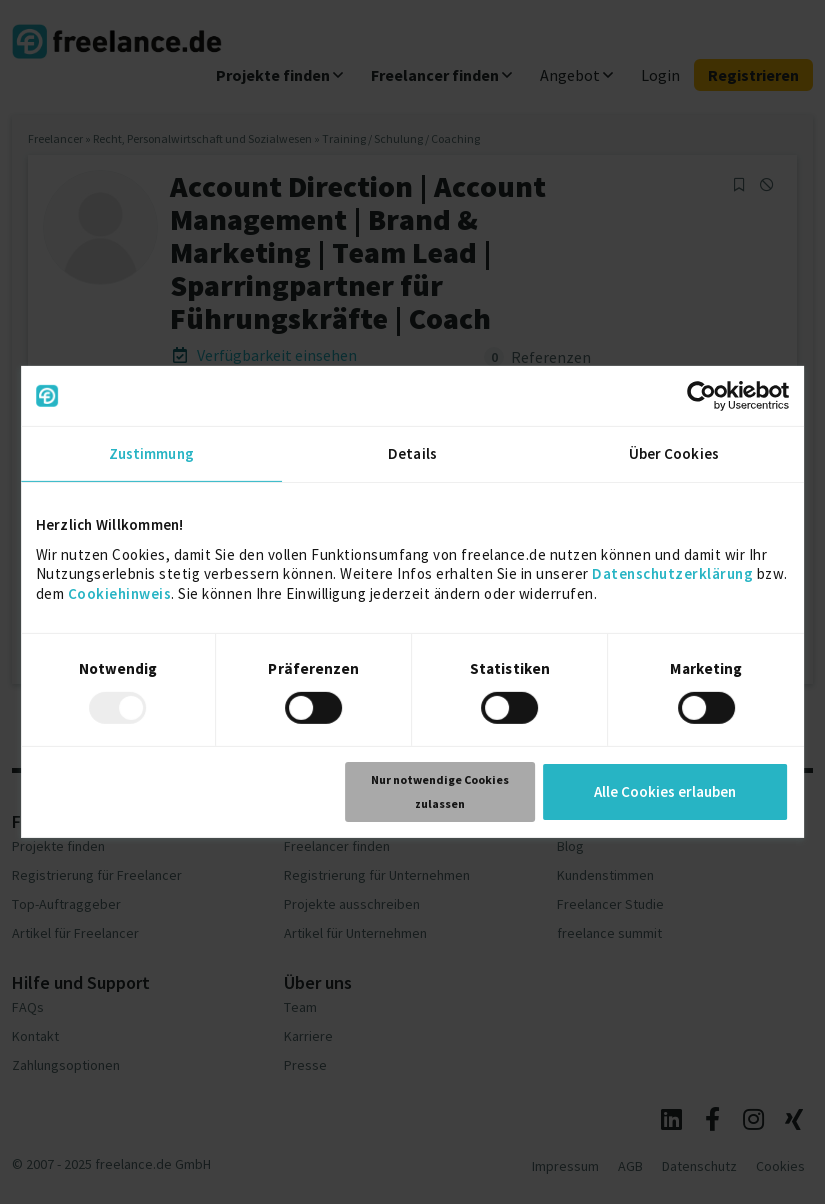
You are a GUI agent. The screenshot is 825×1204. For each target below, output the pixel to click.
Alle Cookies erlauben (665, 791)
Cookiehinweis (120, 592)
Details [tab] (412, 453)
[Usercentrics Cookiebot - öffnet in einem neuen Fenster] (701, 396)
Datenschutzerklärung (672, 573)
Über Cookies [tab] (674, 453)
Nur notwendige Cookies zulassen (440, 791)
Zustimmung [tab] (151, 453)
